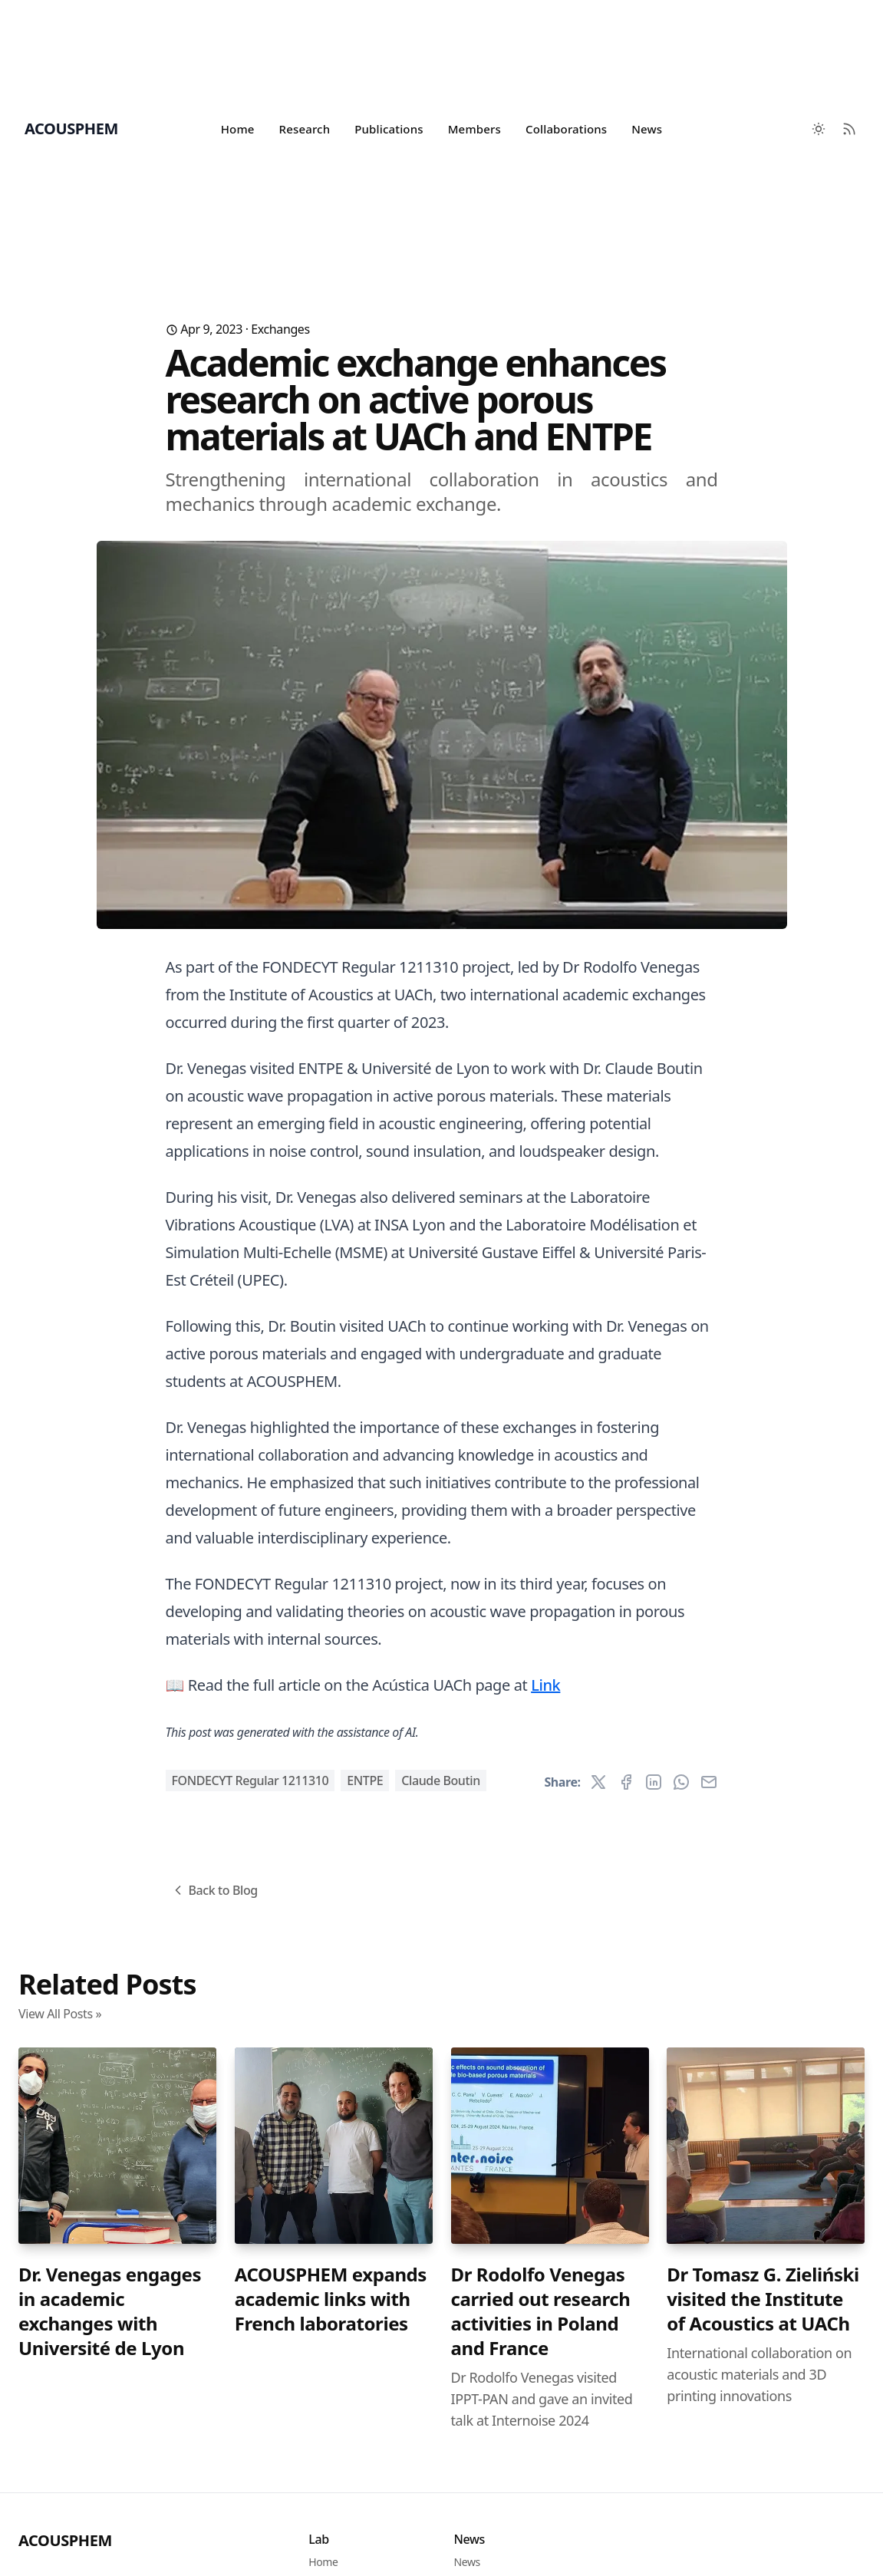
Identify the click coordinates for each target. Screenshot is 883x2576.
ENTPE (365, 1780)
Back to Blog (214, 1890)
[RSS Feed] (849, 129)
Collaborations (566, 129)
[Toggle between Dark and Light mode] (818, 129)
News (646, 129)
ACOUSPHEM (65, 2540)
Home (238, 129)
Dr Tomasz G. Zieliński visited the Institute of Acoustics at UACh (763, 2299)
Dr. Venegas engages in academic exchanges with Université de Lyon (109, 2311)
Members (474, 129)
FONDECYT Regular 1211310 (250, 1780)
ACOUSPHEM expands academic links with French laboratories (331, 2299)
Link (545, 1685)
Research (305, 129)
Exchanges (280, 329)
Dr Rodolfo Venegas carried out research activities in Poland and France (541, 2311)
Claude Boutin (440, 1780)
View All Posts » (59, 2013)
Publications (388, 129)
